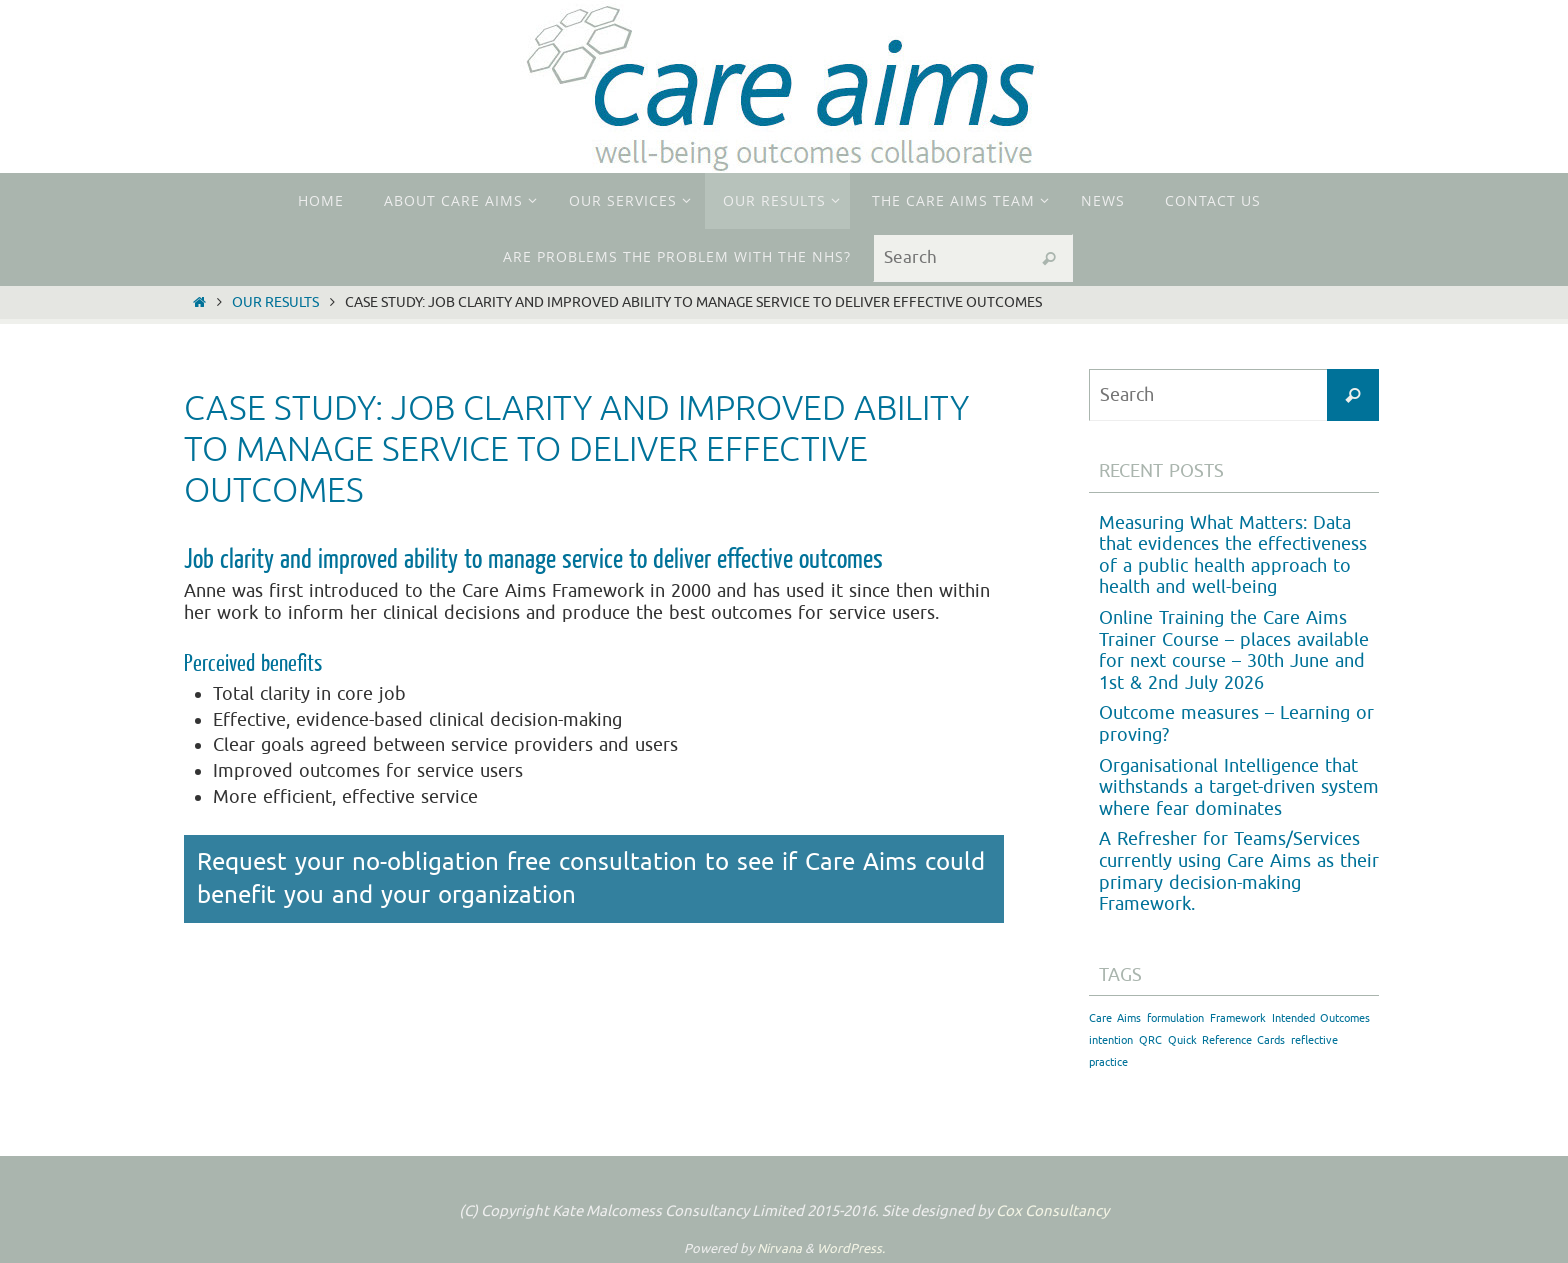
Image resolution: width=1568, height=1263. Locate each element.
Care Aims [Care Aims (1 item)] (1115, 1018)
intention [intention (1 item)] (1111, 1040)
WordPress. (851, 1248)
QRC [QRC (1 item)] (1150, 1040)
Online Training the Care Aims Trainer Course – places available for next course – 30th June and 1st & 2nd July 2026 (1234, 650)
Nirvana (779, 1248)
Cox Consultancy (1052, 1211)
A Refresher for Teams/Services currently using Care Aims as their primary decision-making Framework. (1239, 871)
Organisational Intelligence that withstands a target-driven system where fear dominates (1239, 787)
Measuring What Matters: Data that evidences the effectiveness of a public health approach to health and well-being (1233, 555)
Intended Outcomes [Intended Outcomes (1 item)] (1321, 1018)
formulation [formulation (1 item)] (1175, 1018)
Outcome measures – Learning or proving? (1236, 724)
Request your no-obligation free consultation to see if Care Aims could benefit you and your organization (591, 878)
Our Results (275, 302)
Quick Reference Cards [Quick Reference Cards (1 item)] (1226, 1040)
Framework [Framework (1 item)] (1238, 1018)
